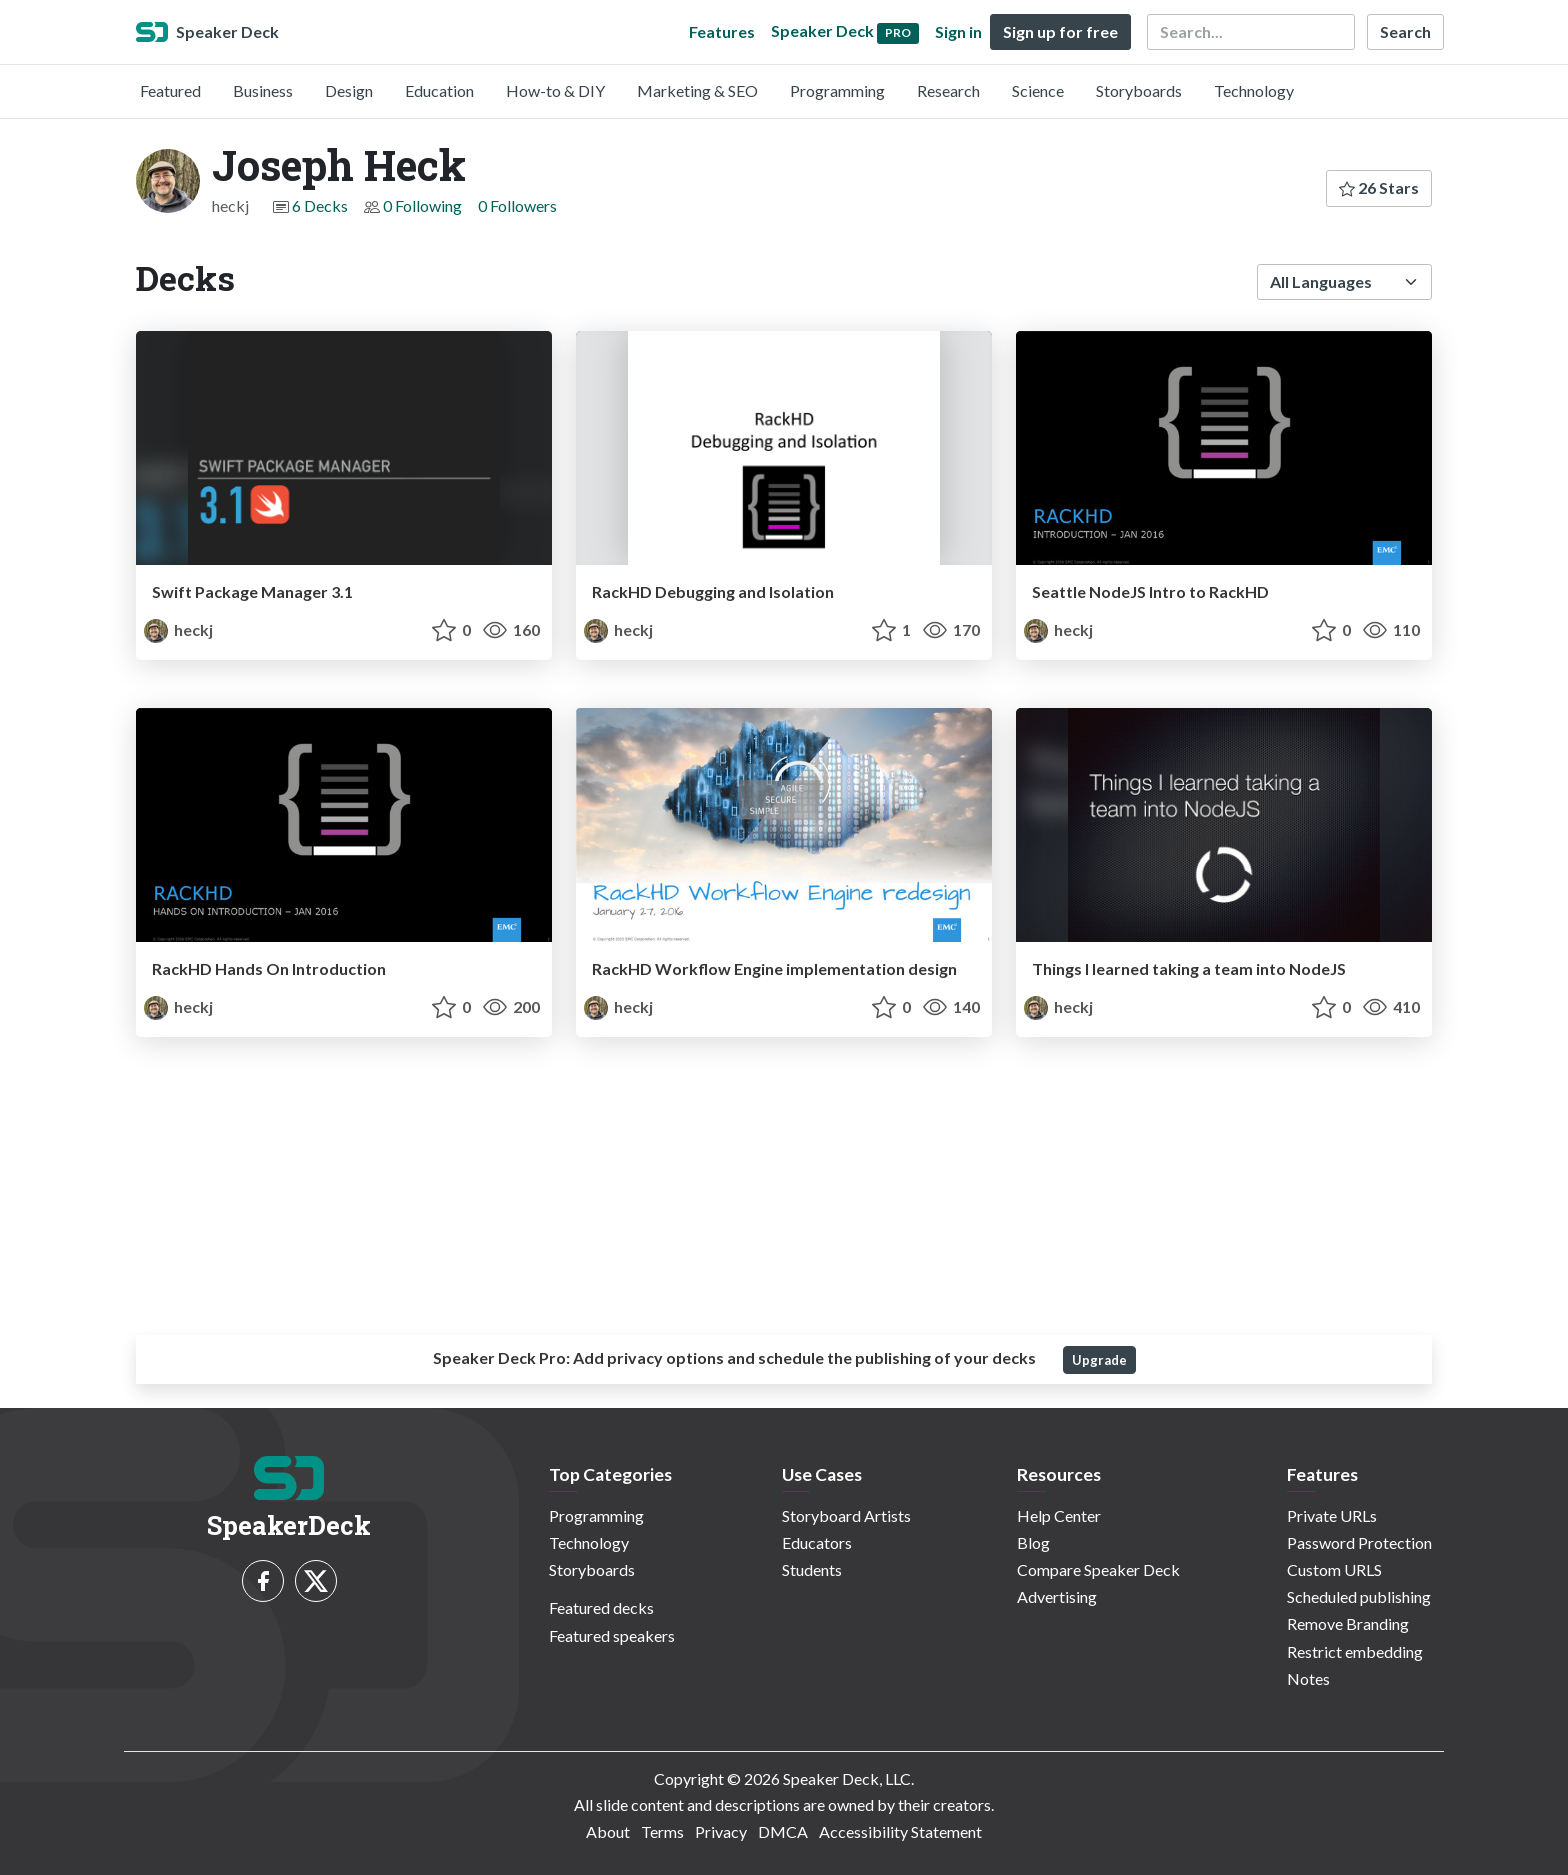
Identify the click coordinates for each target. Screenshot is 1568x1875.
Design (349, 90)
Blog (1033, 1542)
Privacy (721, 1831)
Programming (837, 90)
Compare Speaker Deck (1098, 1569)
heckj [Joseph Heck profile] (178, 629)
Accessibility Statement (900, 1831)
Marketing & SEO (697, 90)
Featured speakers (612, 1635)
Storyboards (1139, 90)
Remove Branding (1348, 1623)
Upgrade (1099, 1360)
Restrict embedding (1355, 1651)
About (608, 1831)
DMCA (783, 1831)
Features (722, 31)
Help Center (1059, 1515)
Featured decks (601, 1607)
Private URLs (1332, 1515)
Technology (1254, 90)
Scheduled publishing (1359, 1596)
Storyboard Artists (846, 1515)
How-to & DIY (555, 90)
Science (1038, 90)
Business (263, 90)
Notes (1308, 1678)
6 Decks (320, 205)
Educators (817, 1542)
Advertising (1057, 1596)
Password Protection (1359, 1542)
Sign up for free (1060, 31)
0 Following (422, 205)
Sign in (958, 31)
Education (439, 90)
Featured (170, 90)
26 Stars (1379, 187)
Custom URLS (1334, 1569)
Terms (662, 1831)
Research (948, 90)
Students (812, 1569)
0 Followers (517, 205)
